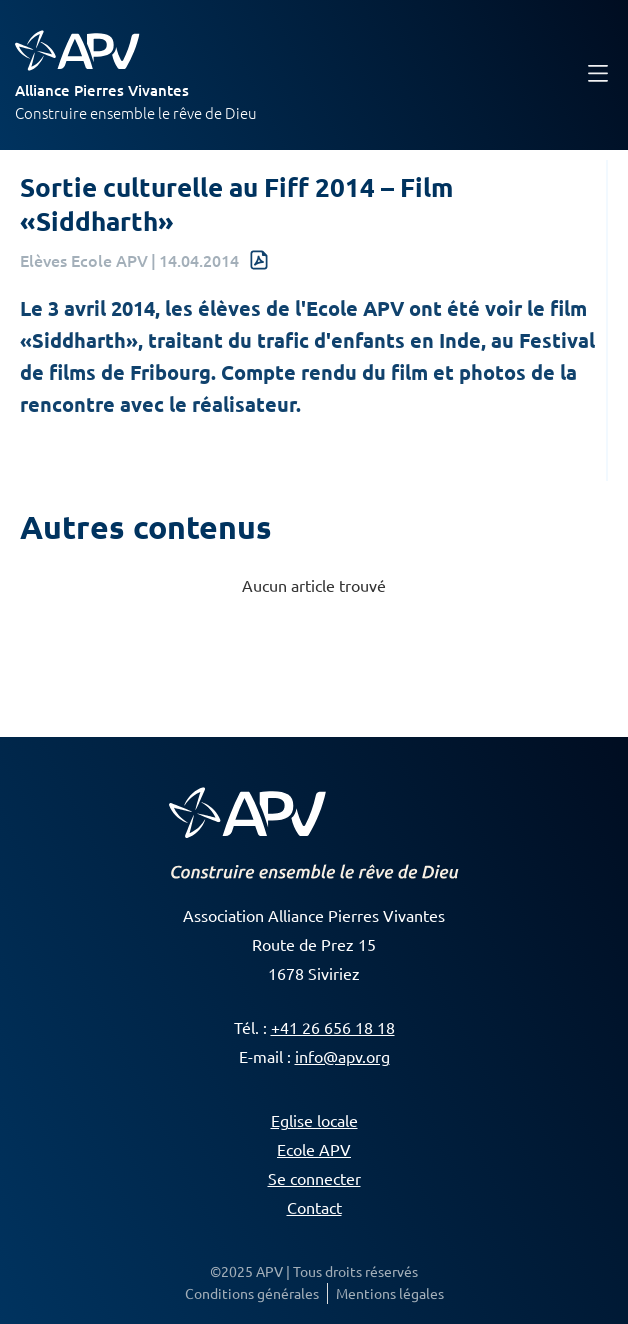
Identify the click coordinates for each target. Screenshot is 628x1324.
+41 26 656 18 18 (333, 1027)
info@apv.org (342, 1056)
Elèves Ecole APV (84, 260)
